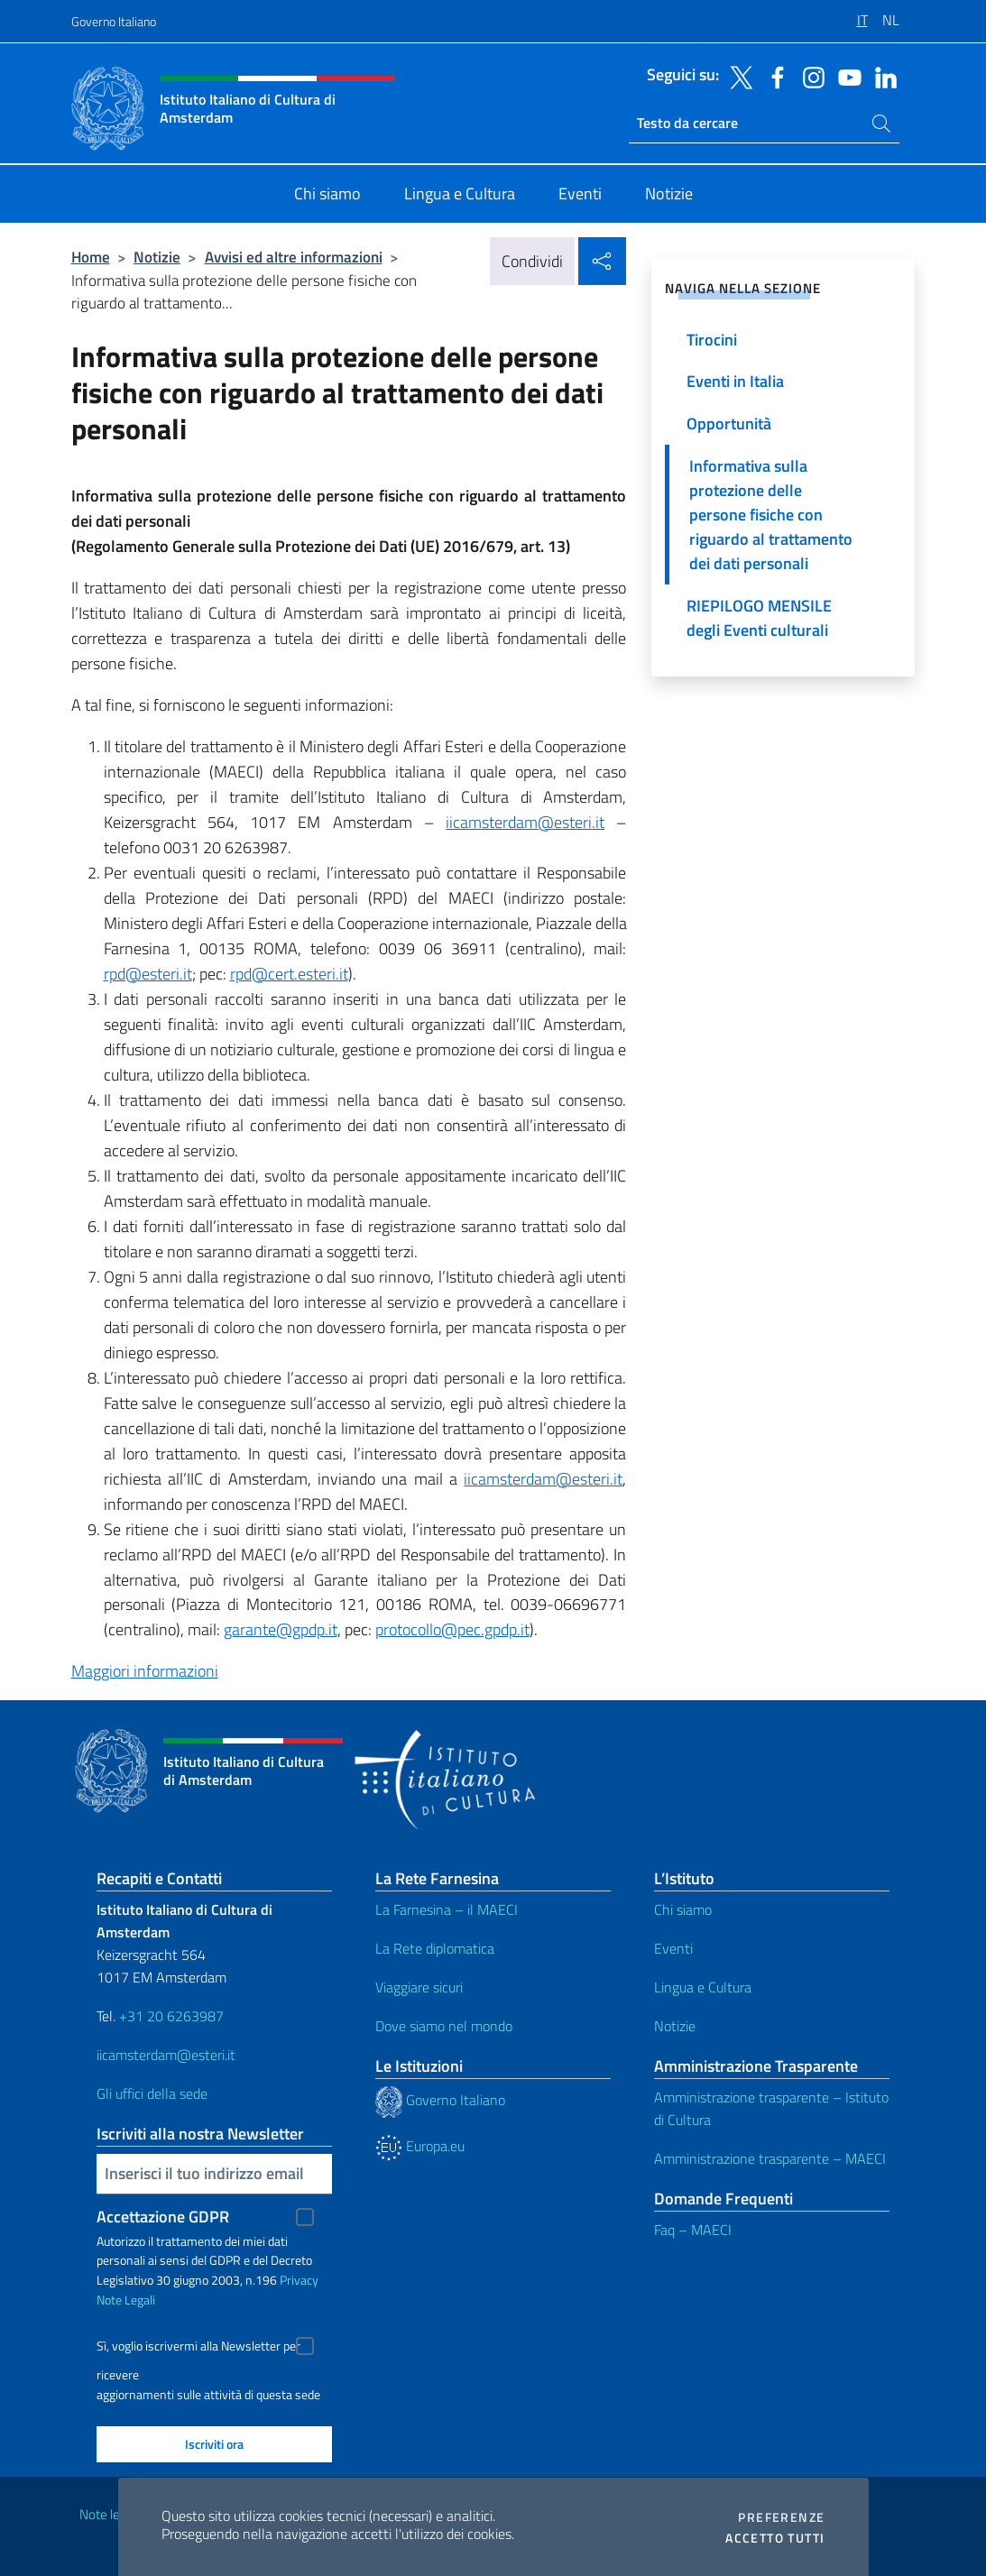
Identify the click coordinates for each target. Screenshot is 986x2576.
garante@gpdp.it (280, 1629)
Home (90, 256)
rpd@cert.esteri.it (289, 973)
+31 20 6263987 (171, 2016)
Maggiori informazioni (144, 1671)
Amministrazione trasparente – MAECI (770, 2158)
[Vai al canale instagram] (809, 76)
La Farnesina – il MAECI (446, 1909)
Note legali (109, 2514)
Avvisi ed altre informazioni (293, 256)
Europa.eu (420, 2146)
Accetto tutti (775, 2538)
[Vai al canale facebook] (773, 76)
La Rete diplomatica (434, 1948)
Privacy (299, 2279)
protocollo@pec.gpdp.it (452, 1629)
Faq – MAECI (693, 2229)
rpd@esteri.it (148, 973)
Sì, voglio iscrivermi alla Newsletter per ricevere (198, 2348)
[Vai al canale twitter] (737, 76)
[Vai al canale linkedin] (881, 76)
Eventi (673, 1948)
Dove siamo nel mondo (443, 2026)
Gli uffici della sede (152, 2093)
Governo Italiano (113, 21)
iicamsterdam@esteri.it (525, 822)
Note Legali (126, 2299)
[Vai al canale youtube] (845, 76)
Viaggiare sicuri (419, 1987)
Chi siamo (683, 1909)
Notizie (157, 256)
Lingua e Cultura (702, 1987)
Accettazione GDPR (163, 2216)
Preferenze (781, 2517)
